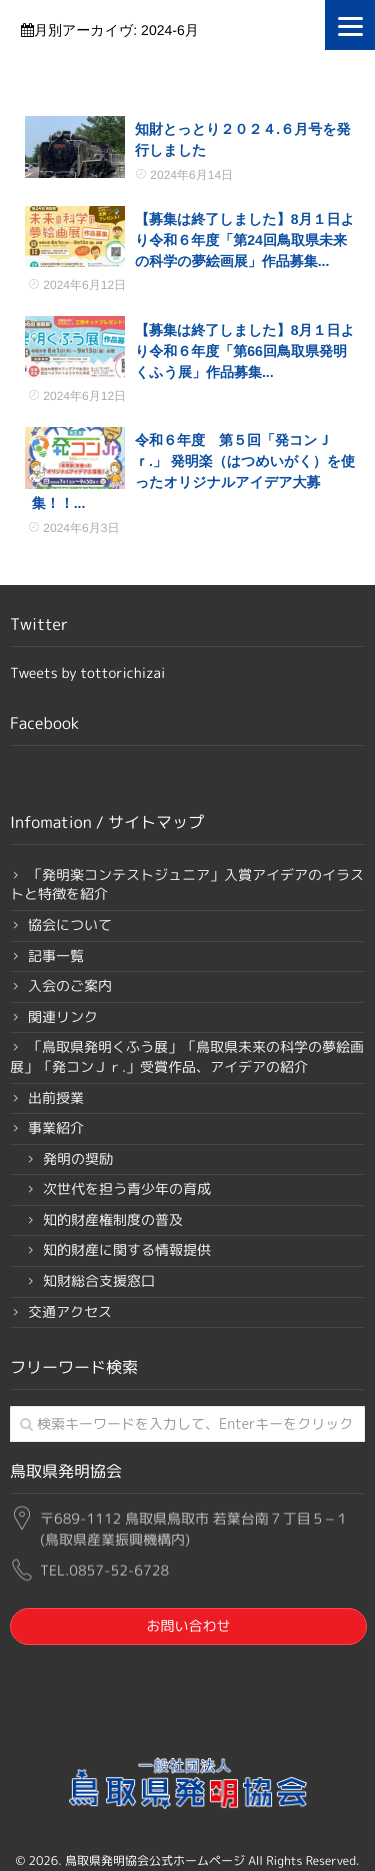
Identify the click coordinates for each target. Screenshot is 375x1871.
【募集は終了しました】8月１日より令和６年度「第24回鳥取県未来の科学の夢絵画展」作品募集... (245, 240)
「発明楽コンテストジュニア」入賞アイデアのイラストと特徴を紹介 (187, 885)
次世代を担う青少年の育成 (127, 1189)
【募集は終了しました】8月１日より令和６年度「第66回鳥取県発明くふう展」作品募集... (245, 351)
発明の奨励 (78, 1159)
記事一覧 (56, 956)
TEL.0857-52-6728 (104, 1567)
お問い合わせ (188, 1626)
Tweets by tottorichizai (87, 673)
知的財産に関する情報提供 (127, 1250)
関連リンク (63, 1017)
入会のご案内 (70, 986)
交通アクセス (70, 1312)
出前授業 (56, 1098)
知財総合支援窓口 (99, 1281)
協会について (70, 925)
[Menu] (350, 25)
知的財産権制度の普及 (113, 1220)
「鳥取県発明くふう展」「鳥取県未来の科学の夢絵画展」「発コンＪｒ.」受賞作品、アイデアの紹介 (187, 1057)
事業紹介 (56, 1128)
